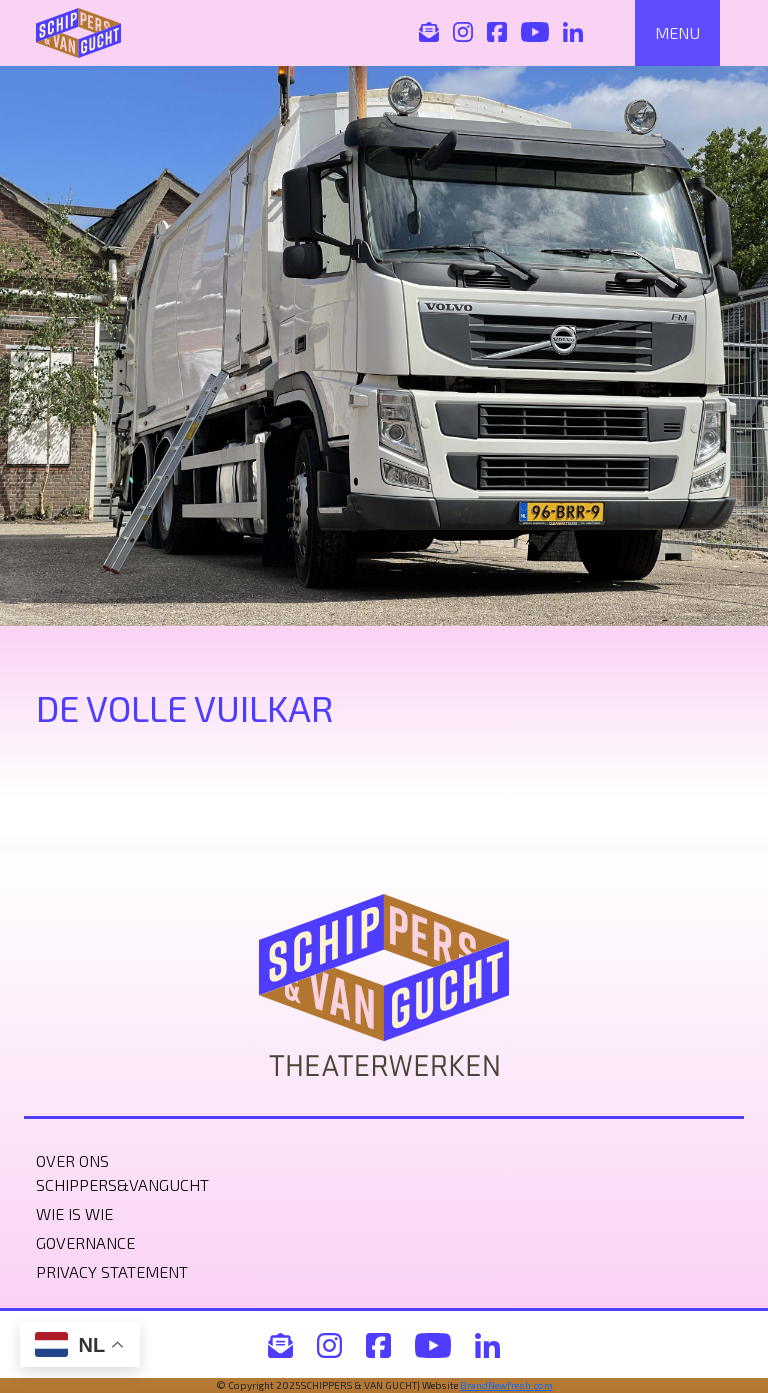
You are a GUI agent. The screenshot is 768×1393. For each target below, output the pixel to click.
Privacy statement (112, 1271)
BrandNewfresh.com (506, 1385)
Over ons (72, 1160)
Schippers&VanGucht (122, 1184)
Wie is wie (74, 1213)
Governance (85, 1242)
